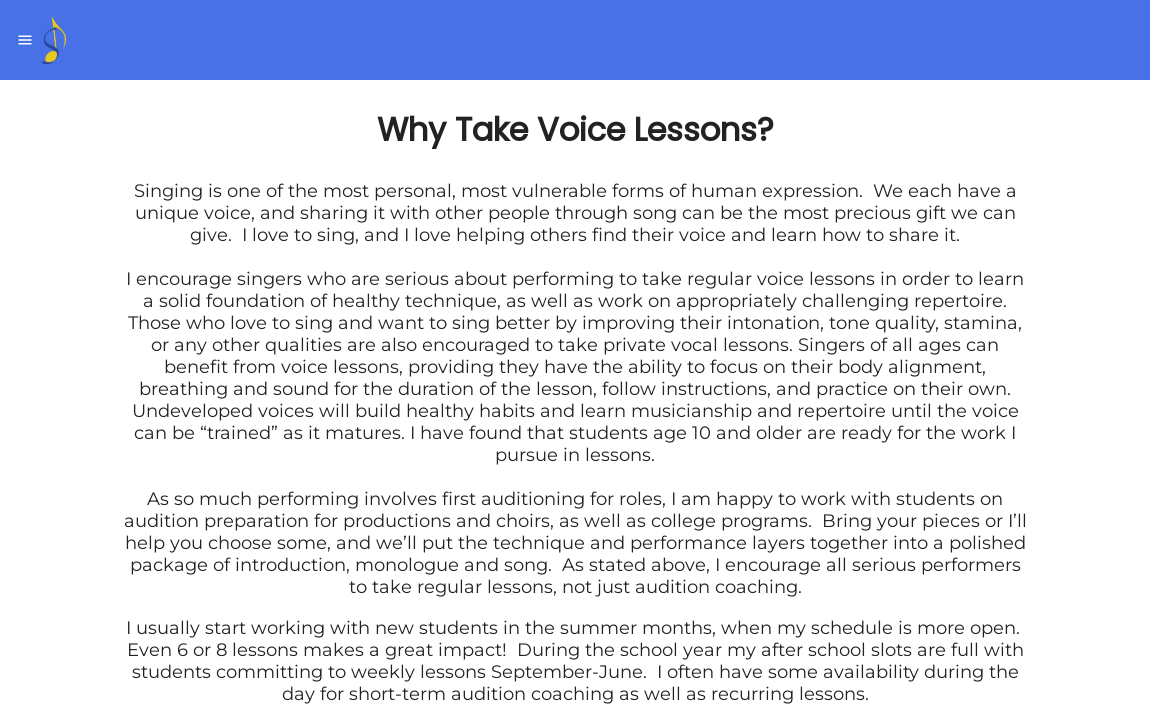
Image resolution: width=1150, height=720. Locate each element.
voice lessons (816, 279)
